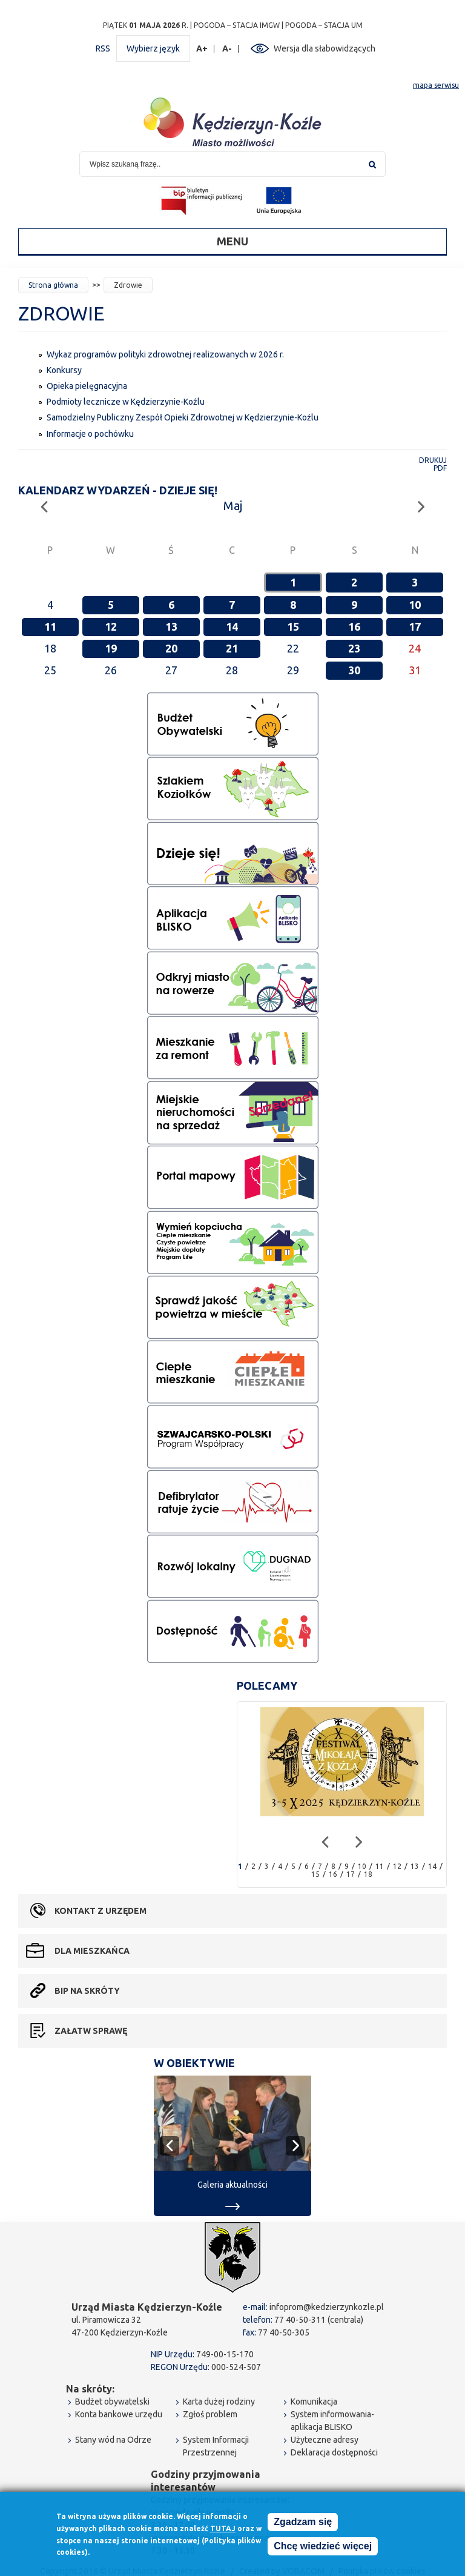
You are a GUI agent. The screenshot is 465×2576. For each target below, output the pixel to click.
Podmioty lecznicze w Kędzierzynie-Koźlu (126, 402)
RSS (103, 48)
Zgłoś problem (210, 2414)
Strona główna (53, 285)
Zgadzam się (303, 2523)
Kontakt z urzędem (100, 1911)
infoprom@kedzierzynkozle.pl (326, 2307)
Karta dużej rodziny (219, 2401)
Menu (232, 241)
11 (50, 626)
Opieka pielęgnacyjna (87, 386)
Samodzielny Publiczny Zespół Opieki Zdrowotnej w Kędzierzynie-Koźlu (182, 417)
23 (354, 648)
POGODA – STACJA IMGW (237, 25)
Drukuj (433, 460)
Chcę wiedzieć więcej (323, 2548)
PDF (440, 468)
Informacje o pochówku (90, 434)
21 (232, 648)
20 (171, 648)
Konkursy (64, 370)
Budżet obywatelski (112, 2401)
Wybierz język (153, 48)
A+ (202, 49)
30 (354, 670)
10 (415, 605)
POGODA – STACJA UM (324, 25)
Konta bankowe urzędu (118, 2414)
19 (111, 648)
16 (354, 626)
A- (227, 49)
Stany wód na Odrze (113, 2440)
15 (293, 626)
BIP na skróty (87, 1991)
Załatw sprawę (90, 2031)
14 (232, 626)
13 (171, 626)
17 (415, 626)
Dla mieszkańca (92, 1951)
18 (368, 1874)
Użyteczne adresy (324, 2440)
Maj (232, 506)
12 (111, 626)
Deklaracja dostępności (334, 2452)
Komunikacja (314, 2401)
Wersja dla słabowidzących (324, 48)
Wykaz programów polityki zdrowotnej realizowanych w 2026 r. (165, 354)
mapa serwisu (436, 85)
